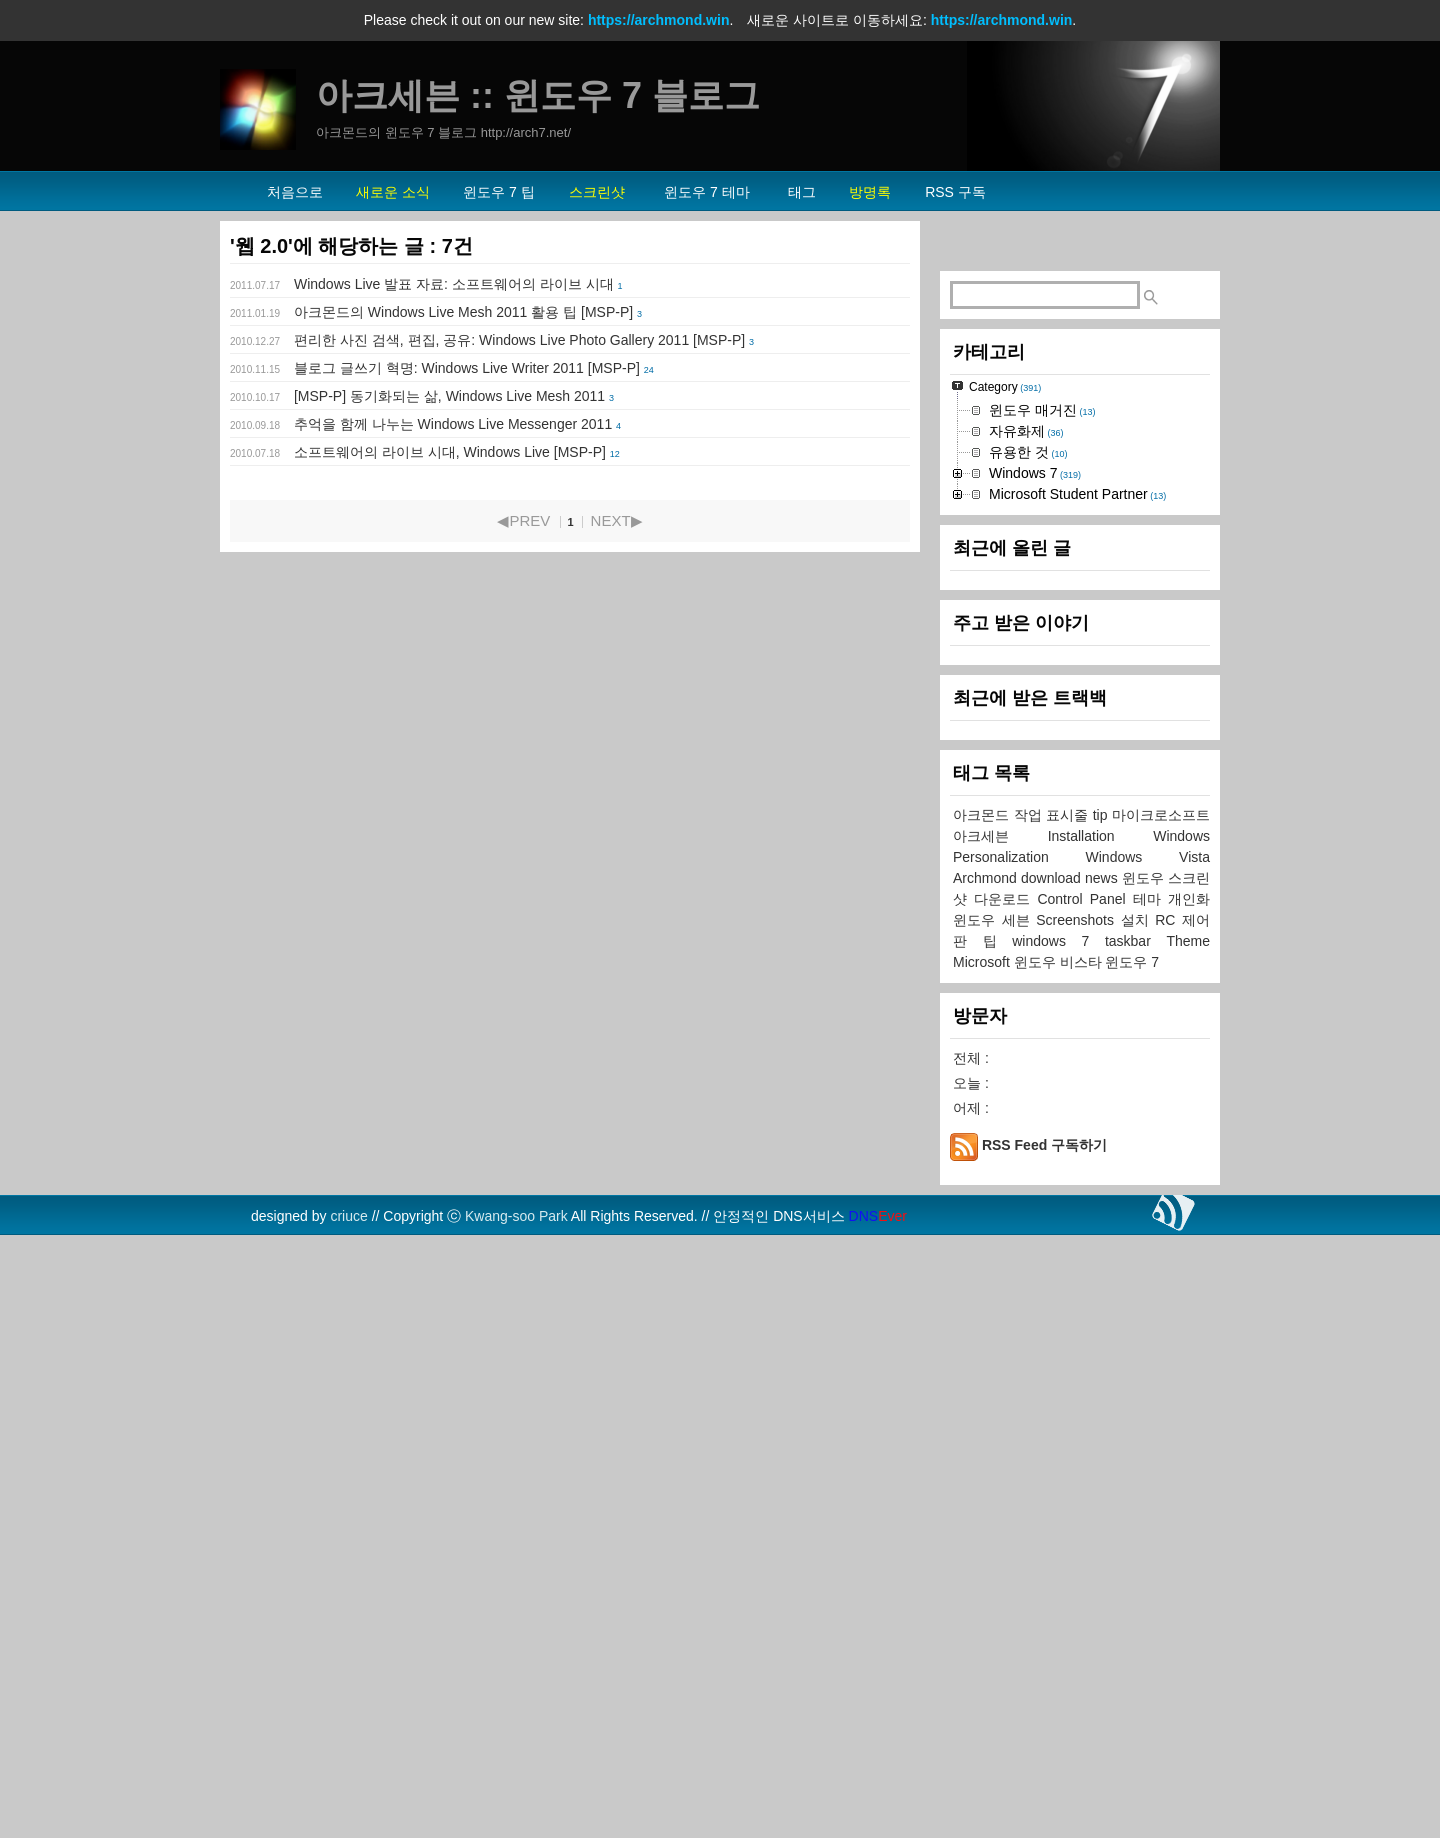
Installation (1101, 1436)
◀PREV (523, 520)
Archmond (987, 1478)
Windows (1181, 1436)
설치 (1138, 1520)
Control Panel (1084, 1499)
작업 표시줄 (1053, 1415)
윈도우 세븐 (994, 1520)
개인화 (1189, 1499)
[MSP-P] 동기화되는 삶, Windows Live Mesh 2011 (449, 396)
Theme (1188, 1541)
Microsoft (983, 1562)
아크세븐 (1000, 1436)
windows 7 (1058, 1541)
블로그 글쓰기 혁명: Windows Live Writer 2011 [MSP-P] (467, 368)
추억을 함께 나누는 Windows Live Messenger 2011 (453, 424)
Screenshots (1078, 1520)
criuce (348, 1816)
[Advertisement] (1080, 551)
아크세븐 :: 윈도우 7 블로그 (538, 95)
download (1053, 1478)
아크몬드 (983, 1415)
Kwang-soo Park (516, 1816)
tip (1102, 1415)
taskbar (1136, 1541)
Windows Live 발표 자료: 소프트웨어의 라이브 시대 (454, 284)
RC (1168, 1520)
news (1103, 1478)
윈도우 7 (1132, 1562)
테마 (1150, 1499)
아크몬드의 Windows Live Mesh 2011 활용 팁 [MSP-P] (463, 312)
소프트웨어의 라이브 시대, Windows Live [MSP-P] (450, 452)
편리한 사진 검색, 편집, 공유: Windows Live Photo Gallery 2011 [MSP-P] (519, 340)
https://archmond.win (659, 20)
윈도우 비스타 (1060, 1562)
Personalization (1019, 1457)
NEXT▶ (617, 520)
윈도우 (1145, 1478)
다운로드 (1005, 1499)
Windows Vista (1148, 1457)
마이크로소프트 (1161, 1415)
